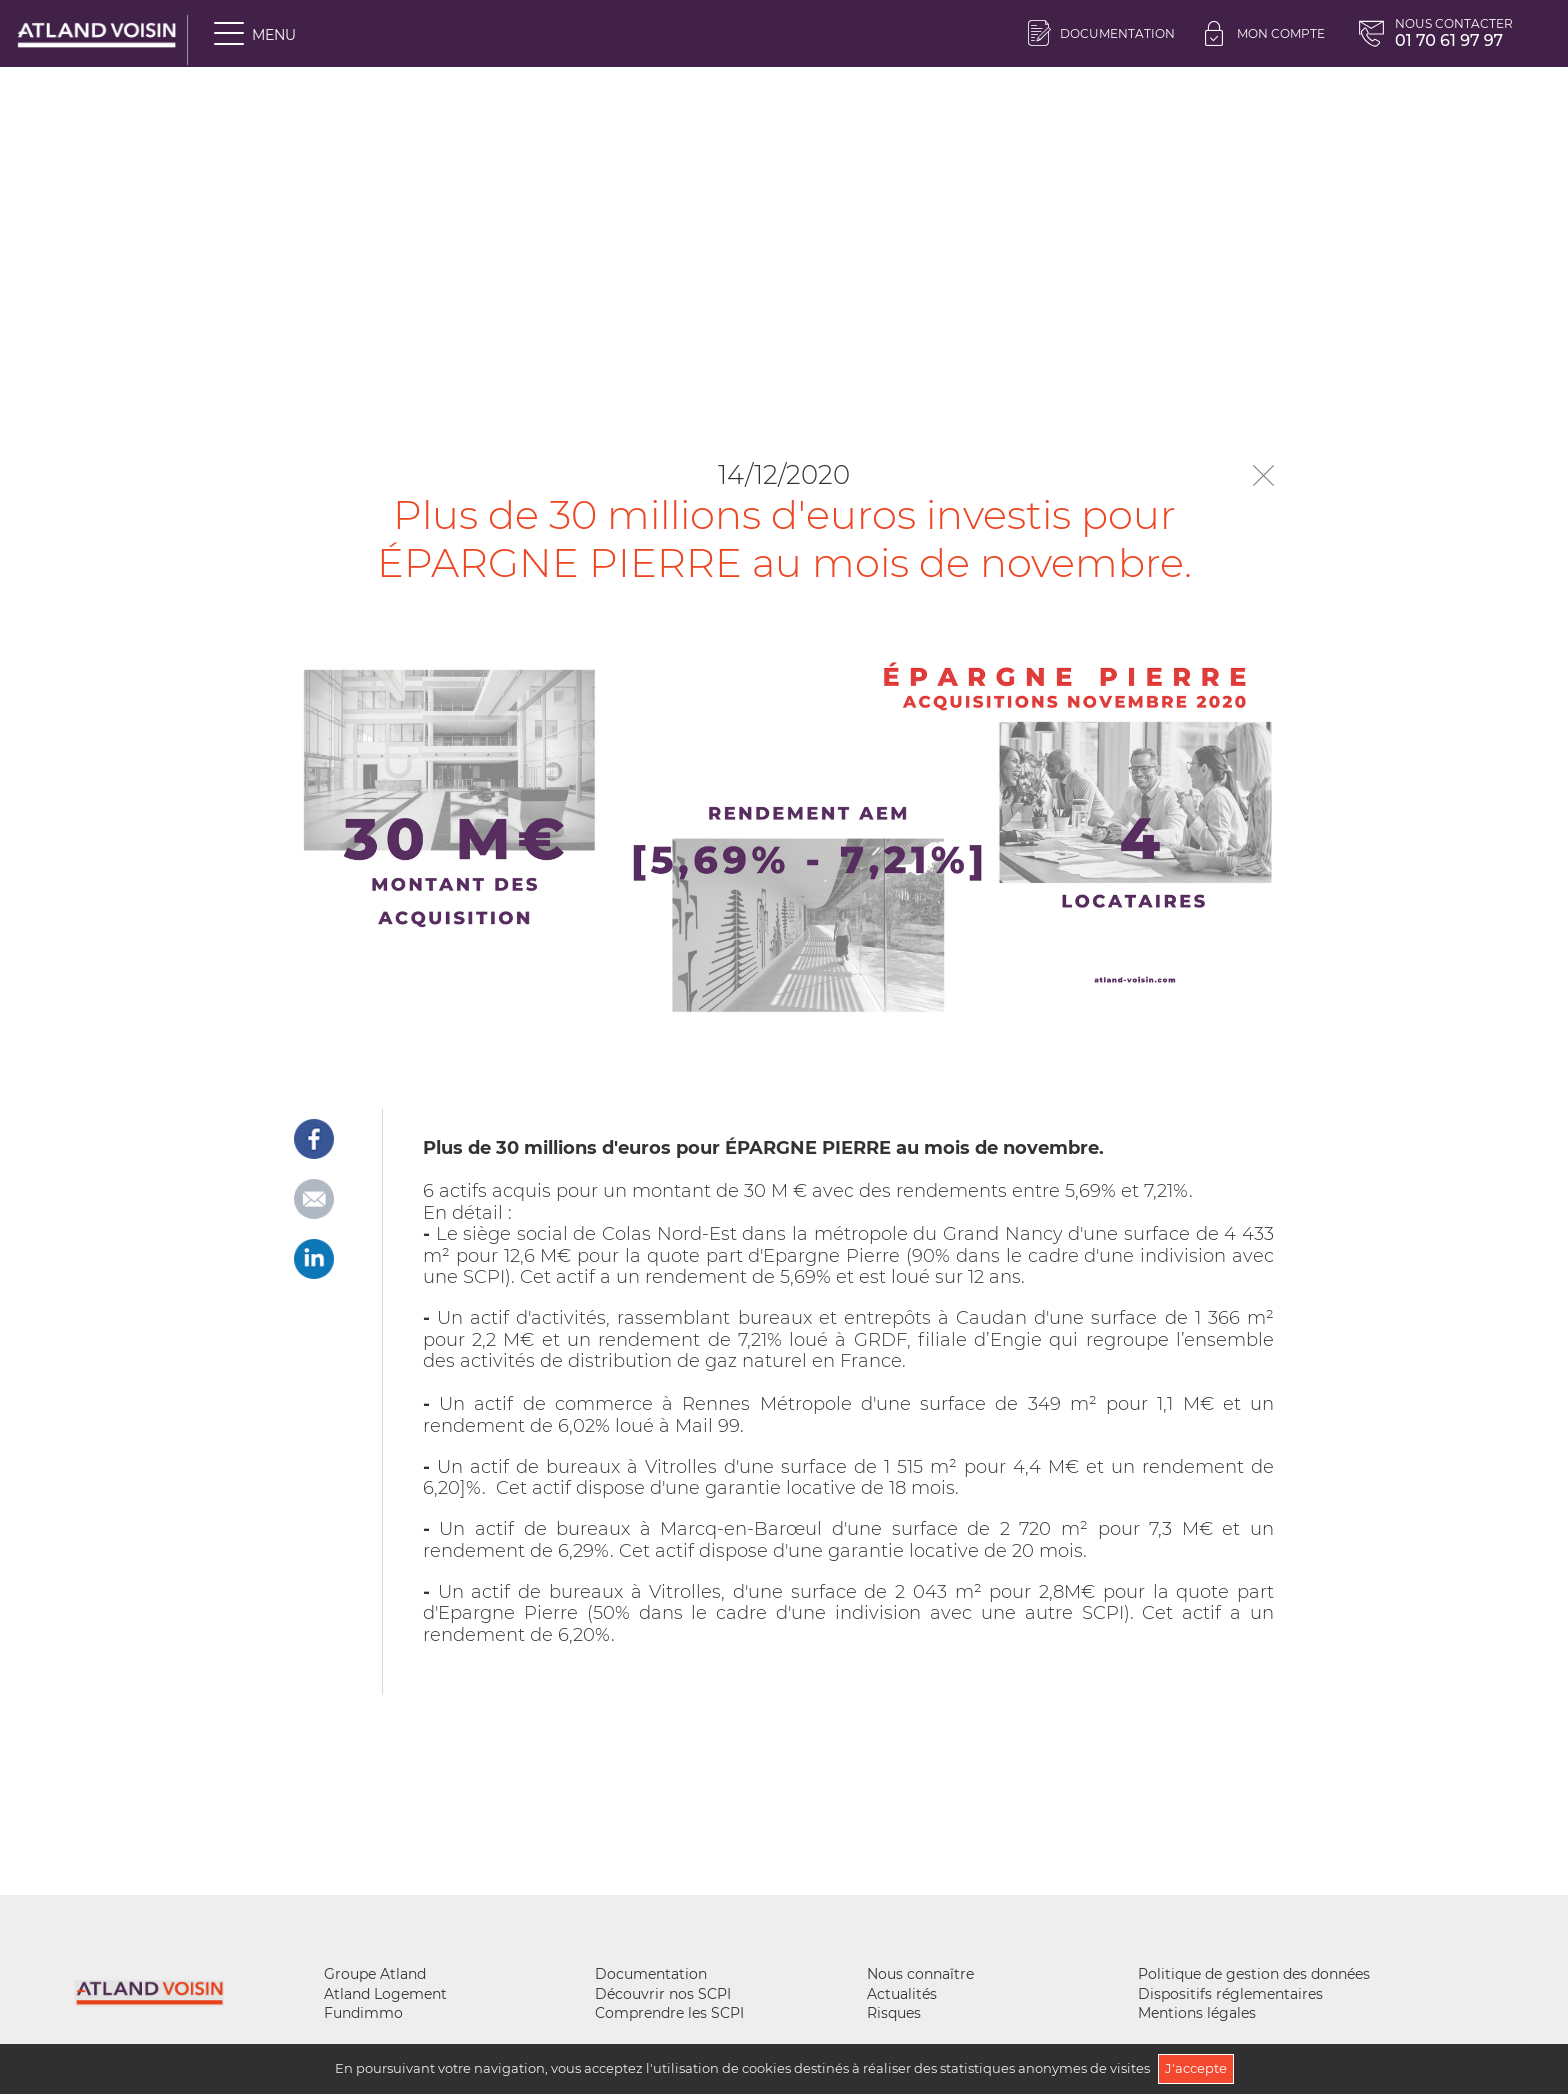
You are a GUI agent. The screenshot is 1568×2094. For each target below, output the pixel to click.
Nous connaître (920, 1974)
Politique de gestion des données (1254, 1974)
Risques (894, 2013)
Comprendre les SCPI (669, 2013)
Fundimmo (363, 2013)
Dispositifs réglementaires (1230, 1994)
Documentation (1101, 33)
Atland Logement (385, 1994)
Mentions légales (1197, 2013)
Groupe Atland (375, 1974)
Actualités (902, 1994)
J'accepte (1196, 2068)
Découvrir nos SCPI (663, 1994)
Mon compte (1265, 33)
